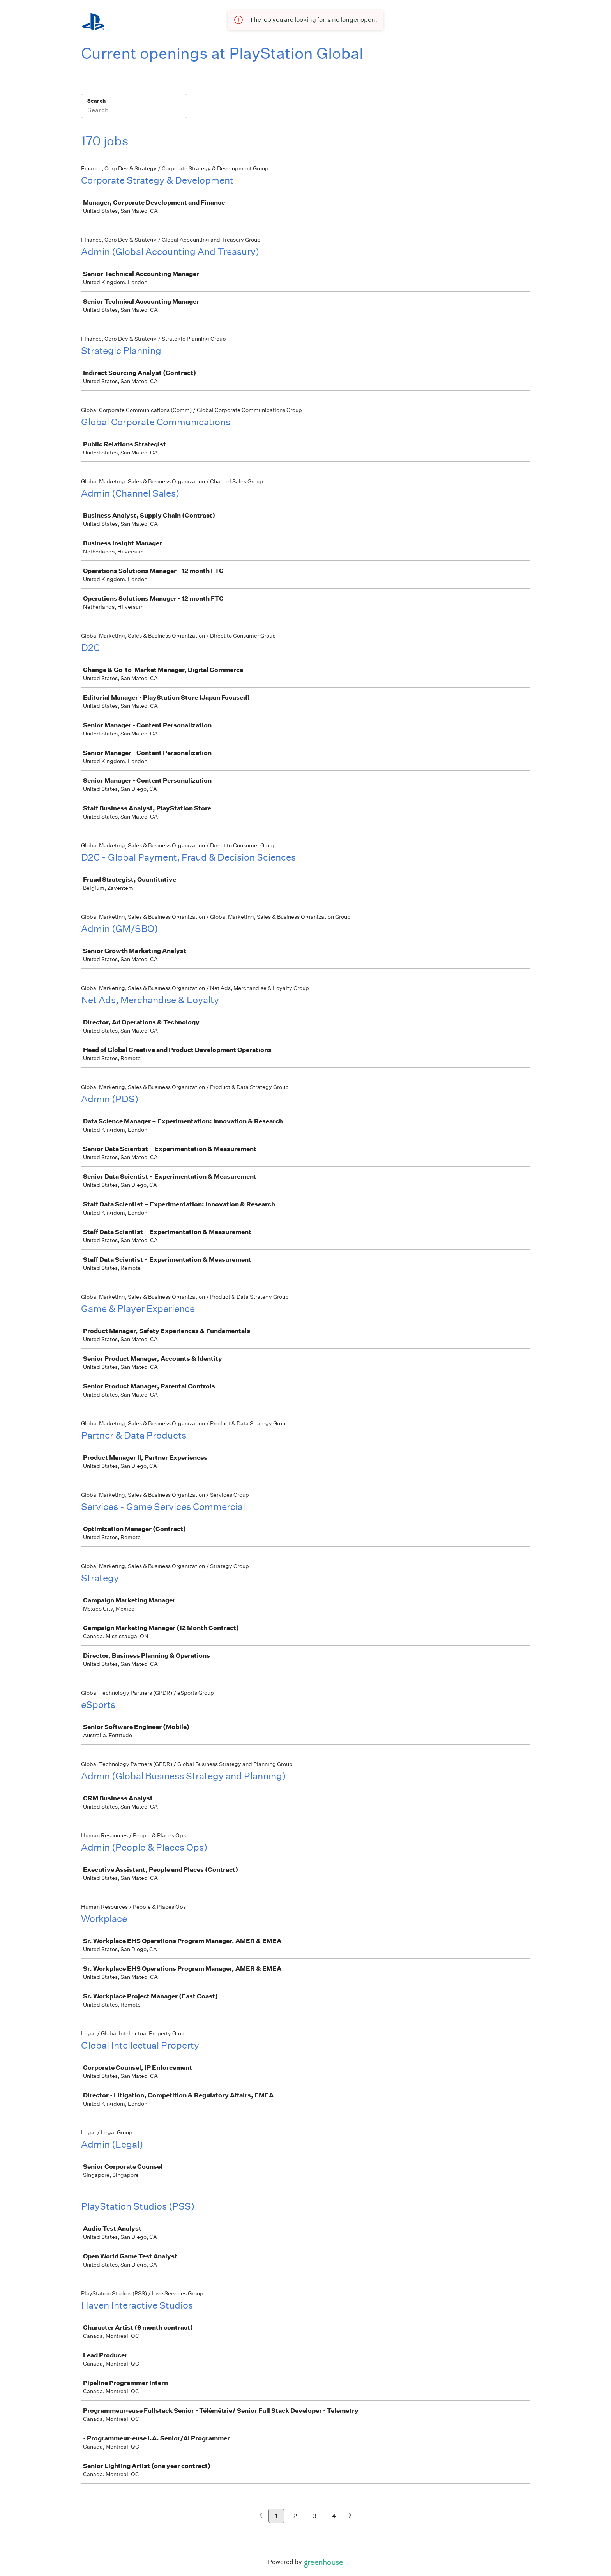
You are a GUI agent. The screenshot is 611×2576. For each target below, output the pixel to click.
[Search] (134, 111)
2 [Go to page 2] (295, 2515)
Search (96, 100)
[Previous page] (261, 2516)
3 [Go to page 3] (314, 2515)
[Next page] (350, 2516)
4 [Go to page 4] (334, 2515)
